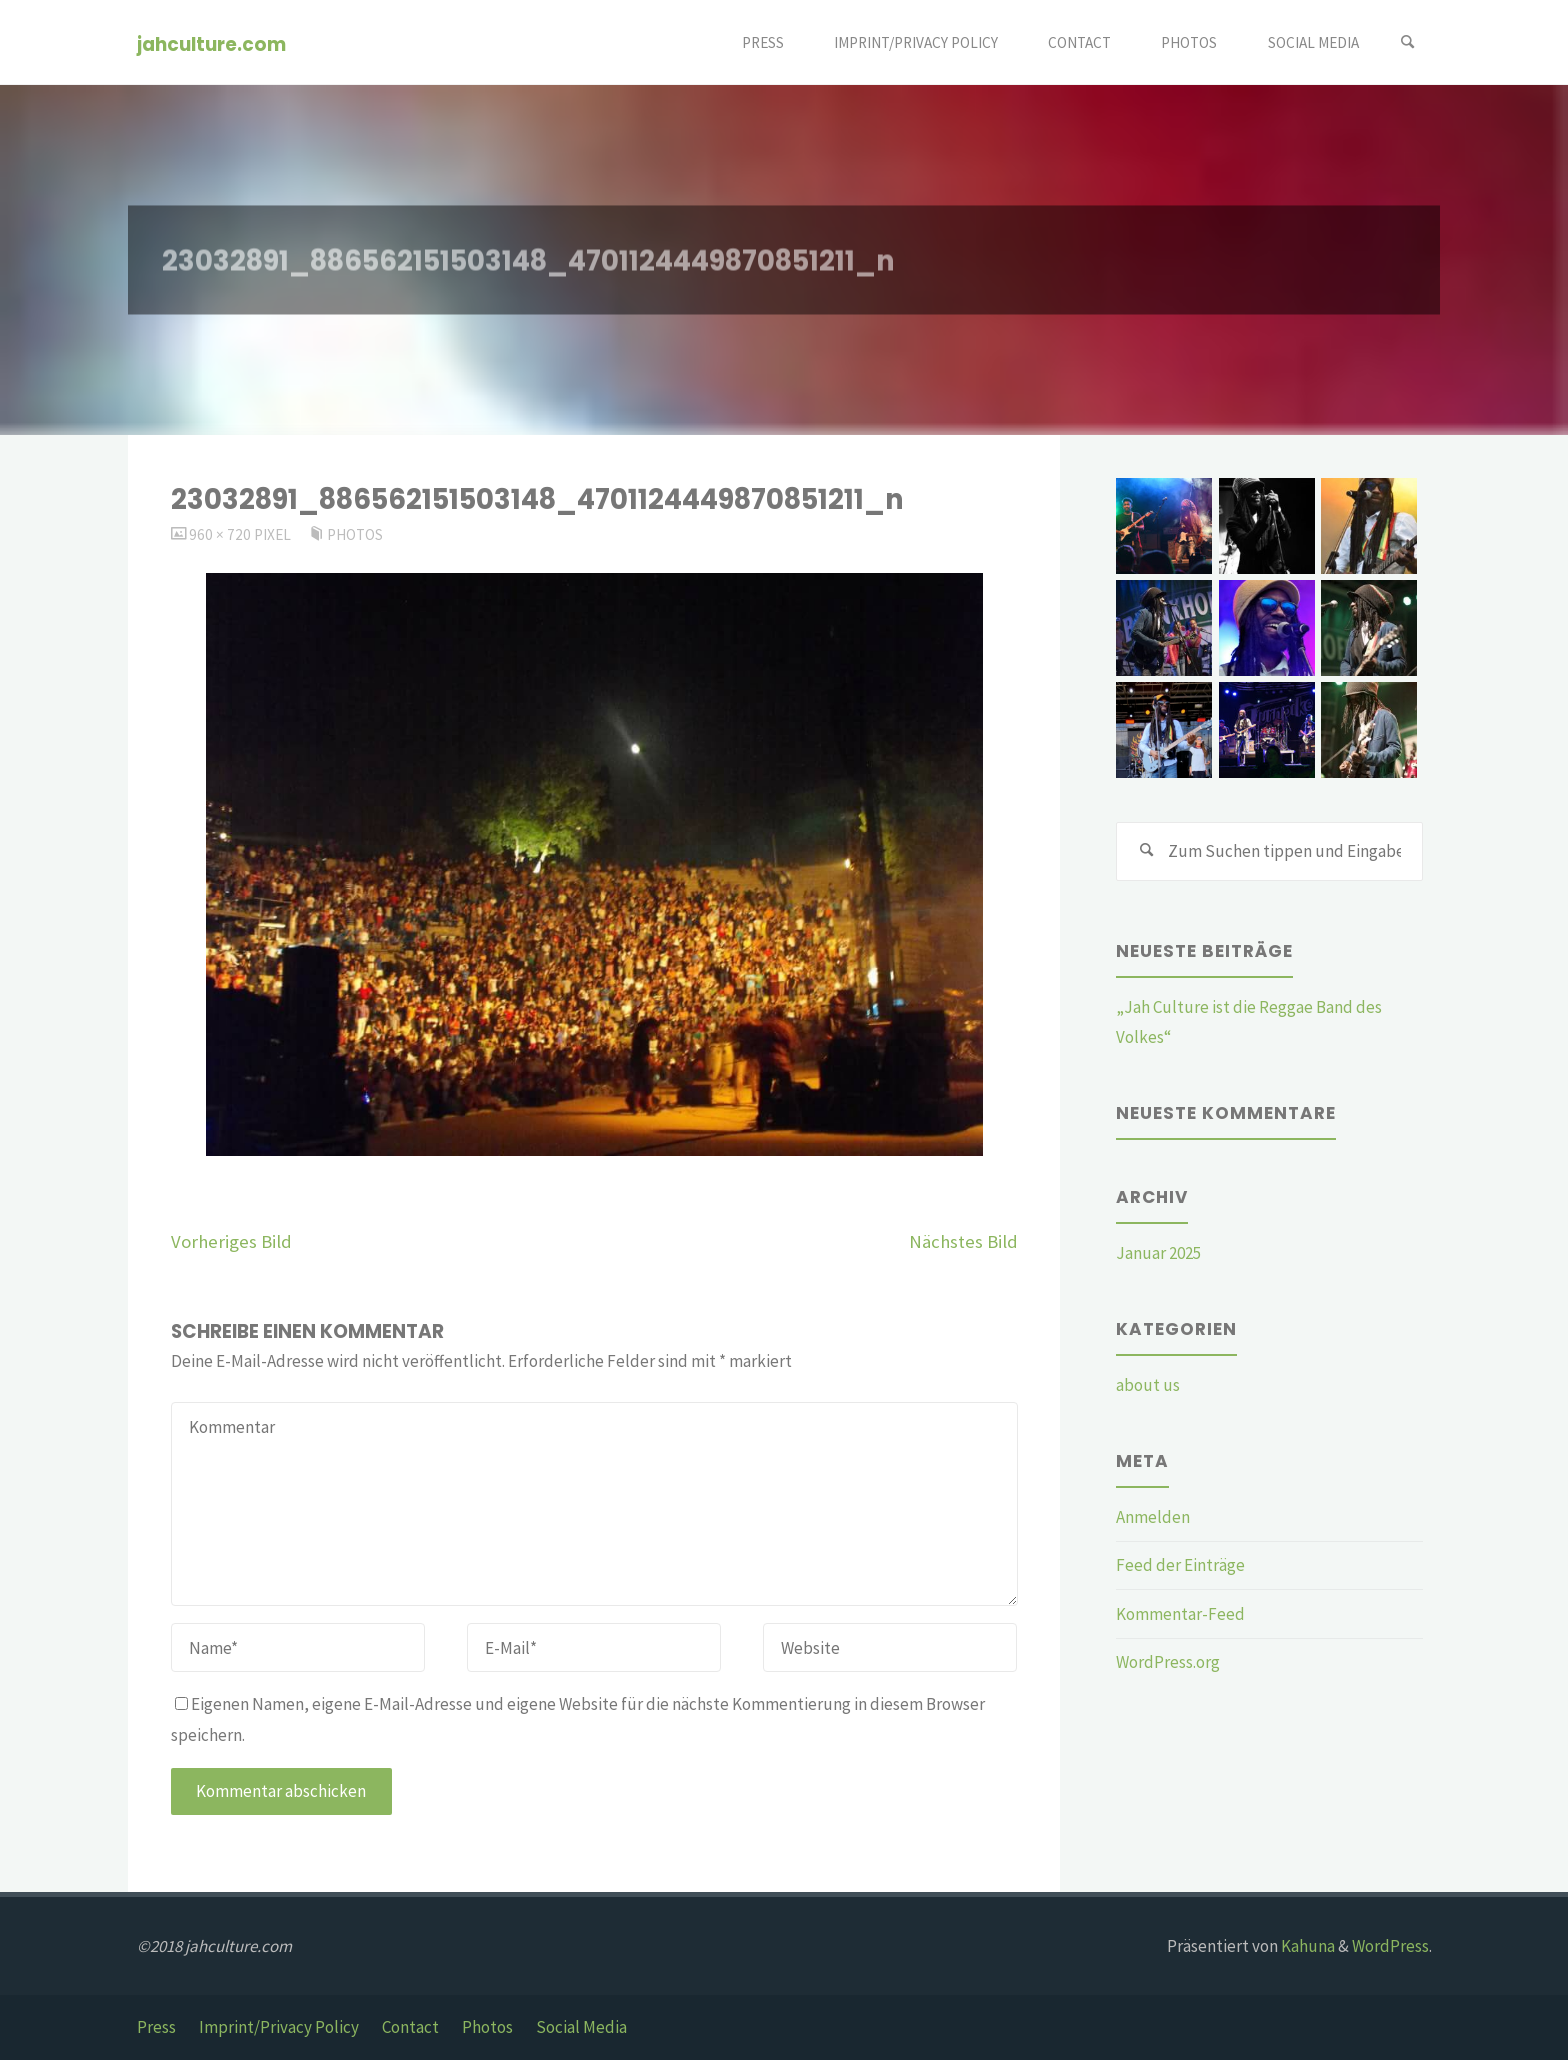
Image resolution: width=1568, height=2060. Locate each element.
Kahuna (1306, 1946)
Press (156, 2027)
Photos (355, 534)
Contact (410, 2027)
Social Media (581, 2027)
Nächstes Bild (963, 1241)
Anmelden (1153, 1517)
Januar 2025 (1158, 1253)
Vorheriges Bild (231, 1241)
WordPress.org (1168, 1662)
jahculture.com (211, 43)
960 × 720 (221, 534)
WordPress (1390, 1946)
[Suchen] (1408, 42)
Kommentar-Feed (1180, 1614)
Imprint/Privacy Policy (279, 2027)
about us (1148, 1385)
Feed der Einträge (1180, 1565)
